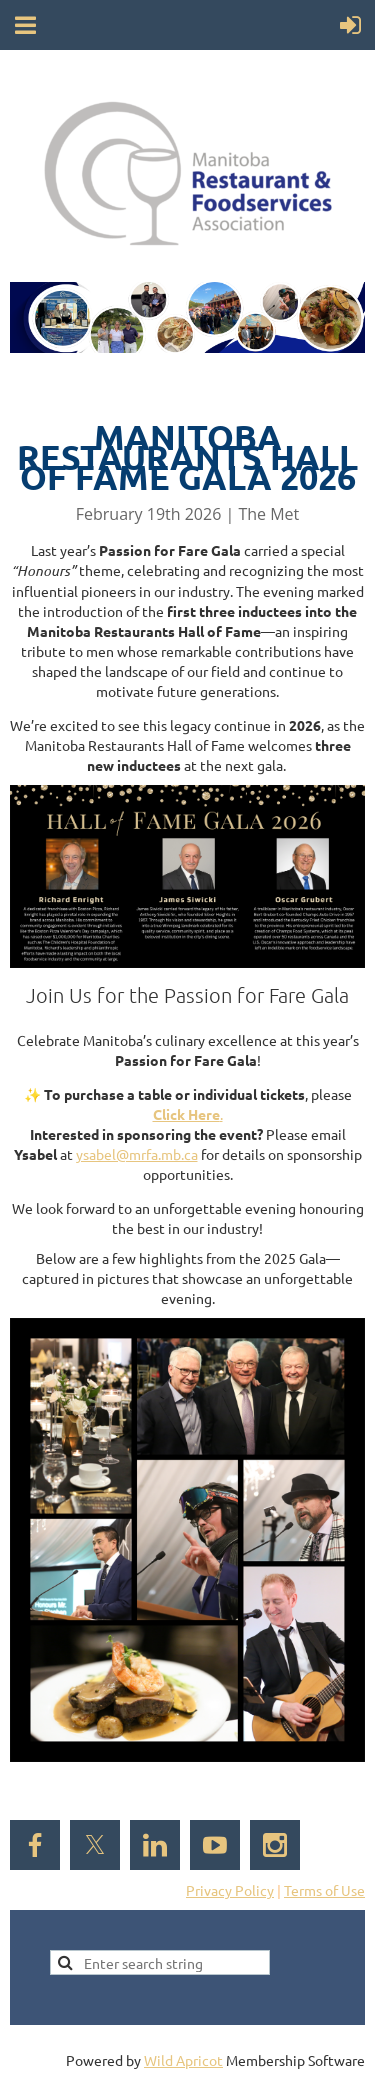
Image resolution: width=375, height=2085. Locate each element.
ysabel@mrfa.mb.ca (137, 1154)
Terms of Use (324, 1890)
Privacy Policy (230, 1890)
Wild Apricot (183, 2060)
